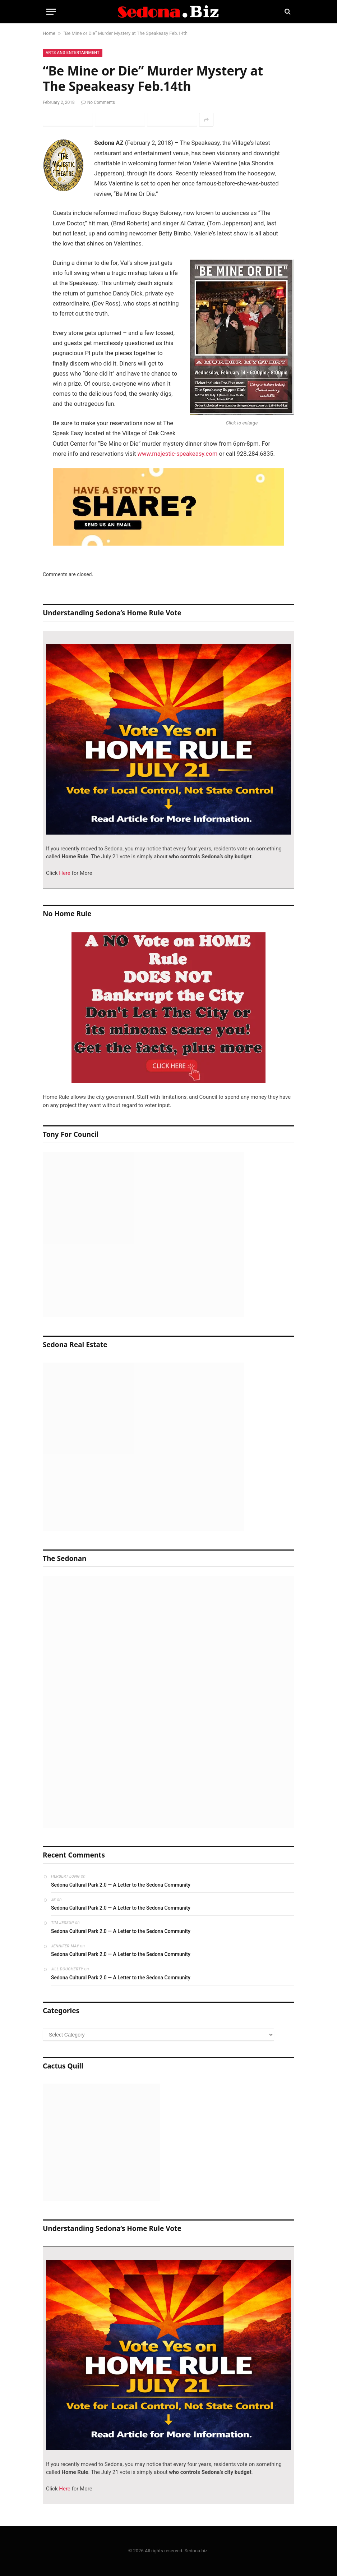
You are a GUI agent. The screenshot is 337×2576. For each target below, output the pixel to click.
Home (49, 33)
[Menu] (51, 12)
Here (64, 873)
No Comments (98, 102)
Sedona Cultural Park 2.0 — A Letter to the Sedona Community (120, 1885)
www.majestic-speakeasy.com (177, 453)
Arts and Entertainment (73, 52)
